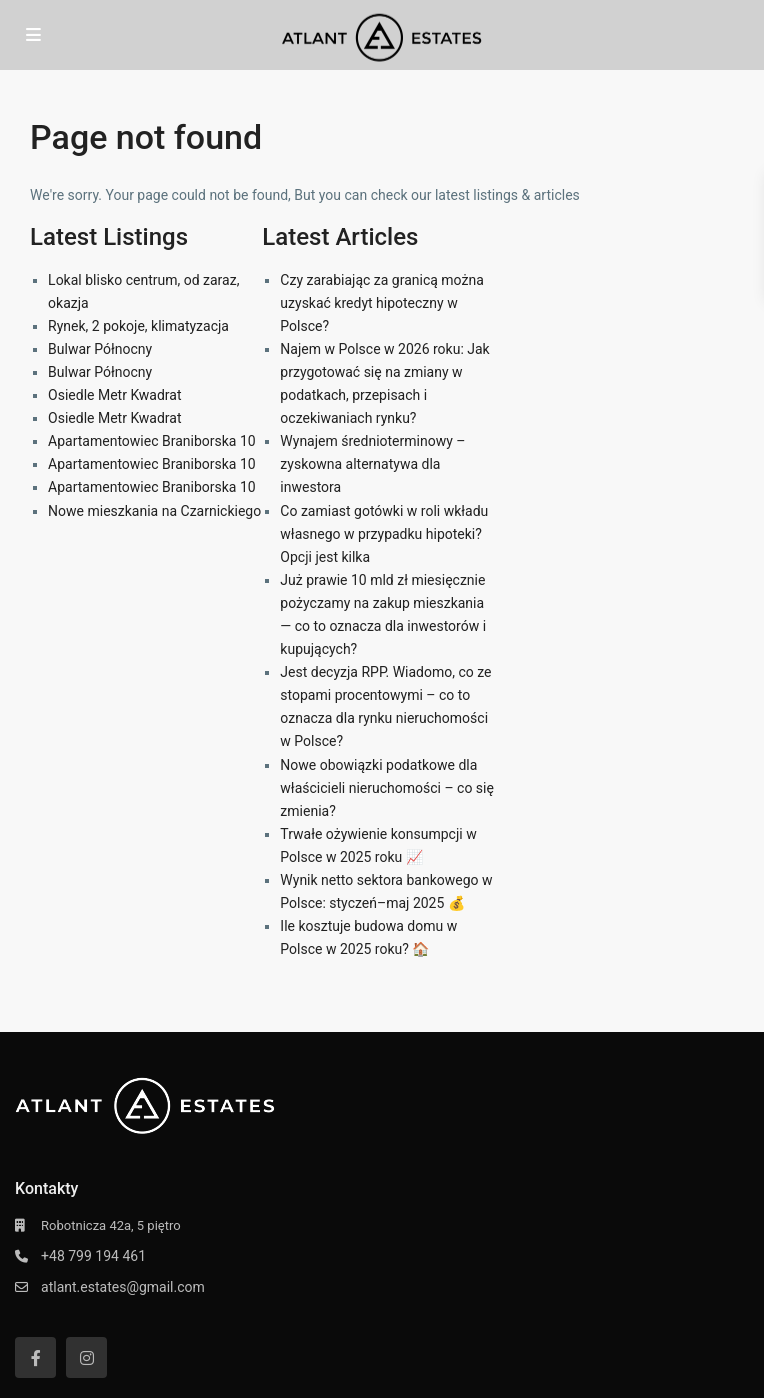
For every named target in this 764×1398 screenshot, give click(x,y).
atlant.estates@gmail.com (123, 1287)
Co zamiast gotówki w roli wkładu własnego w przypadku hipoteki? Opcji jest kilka (384, 534)
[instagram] (86, 1357)
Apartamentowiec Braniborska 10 (152, 441)
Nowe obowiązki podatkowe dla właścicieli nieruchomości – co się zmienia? (387, 788)
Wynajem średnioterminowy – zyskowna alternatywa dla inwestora (372, 464)
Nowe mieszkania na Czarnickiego (154, 511)
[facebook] (35, 1357)
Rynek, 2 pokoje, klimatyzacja (138, 326)
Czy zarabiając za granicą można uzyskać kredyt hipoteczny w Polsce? (381, 303)
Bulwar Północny (100, 349)
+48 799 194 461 (93, 1256)
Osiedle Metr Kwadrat (114, 395)
